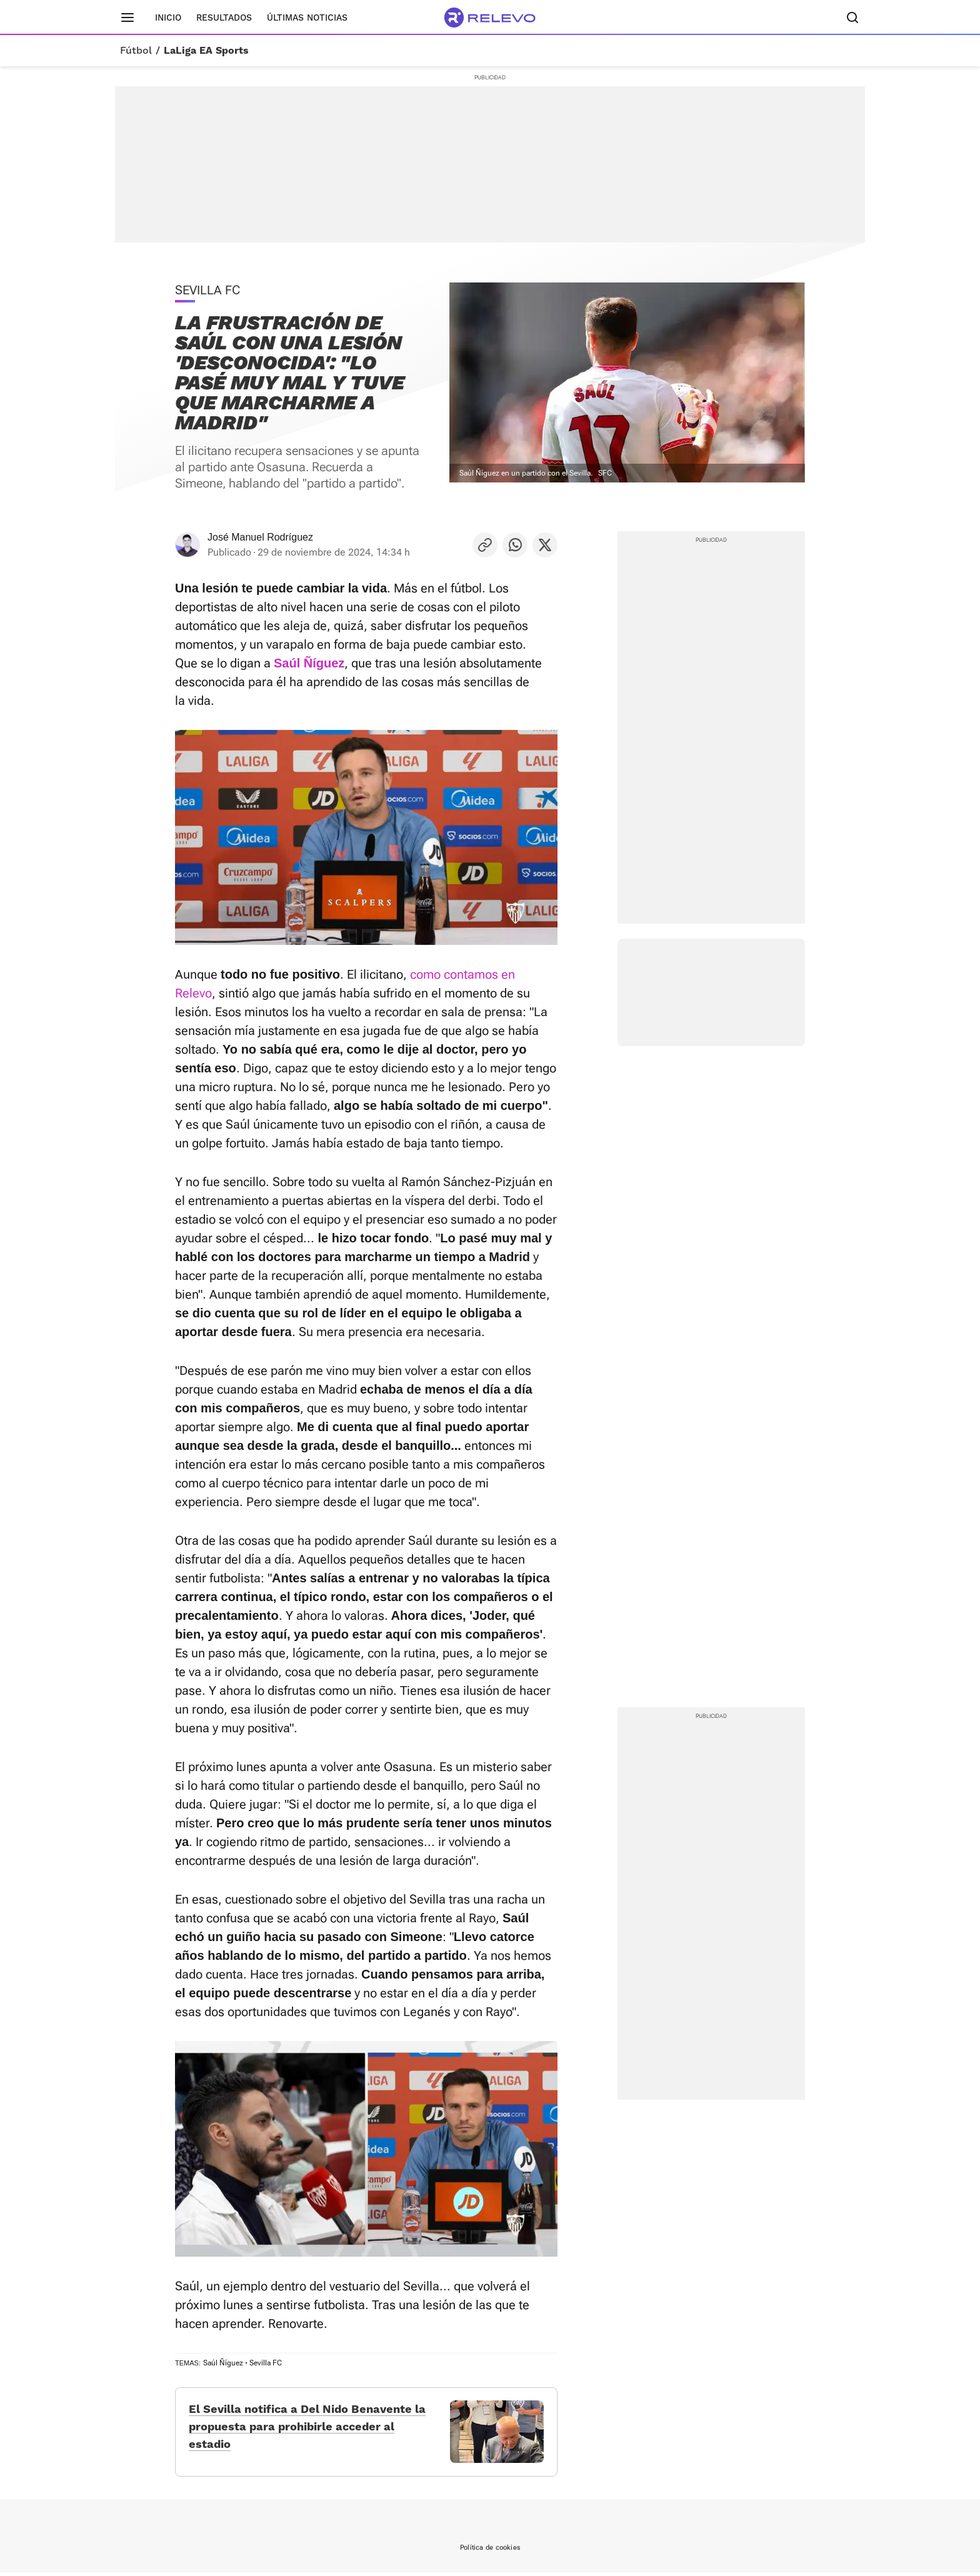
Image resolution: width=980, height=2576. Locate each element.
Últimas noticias (307, 17)
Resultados (224, 17)
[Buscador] (852, 17)
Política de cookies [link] (490, 2551)
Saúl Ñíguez (223, 2362)
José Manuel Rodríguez (260, 537)
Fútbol (136, 50)
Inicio (168, 17)
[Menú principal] (127, 17)
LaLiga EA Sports (206, 50)
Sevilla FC (265, 2362)
